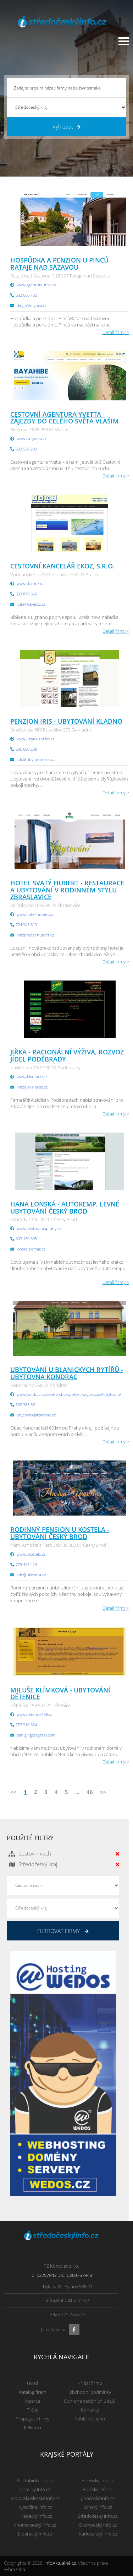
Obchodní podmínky (89, 2392)
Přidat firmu (90, 2383)
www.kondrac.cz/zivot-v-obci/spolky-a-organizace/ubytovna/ (69, 1394)
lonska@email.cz (31, 1249)
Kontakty (90, 2410)
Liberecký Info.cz (35, 2534)
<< (13, 1791)
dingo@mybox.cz (31, 305)
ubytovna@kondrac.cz (36, 1414)
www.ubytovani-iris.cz (35, 738)
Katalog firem (32, 2392)
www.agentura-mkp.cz (36, 284)
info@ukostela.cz (31, 1574)
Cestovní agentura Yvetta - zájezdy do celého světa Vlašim (64, 418)
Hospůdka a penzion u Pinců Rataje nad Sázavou (59, 263)
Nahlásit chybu (89, 2418)
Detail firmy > (115, 332)
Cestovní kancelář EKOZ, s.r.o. (62, 566)
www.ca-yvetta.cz (32, 438)
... (77, 1791)
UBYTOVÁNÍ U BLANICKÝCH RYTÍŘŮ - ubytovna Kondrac (66, 1373)
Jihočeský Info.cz (98, 2498)
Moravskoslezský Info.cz (35, 2498)
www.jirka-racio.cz (32, 1076)
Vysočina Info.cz (35, 2507)
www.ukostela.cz (31, 1554)
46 (90, 1791)
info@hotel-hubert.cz (35, 935)
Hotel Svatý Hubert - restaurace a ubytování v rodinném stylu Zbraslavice (67, 890)
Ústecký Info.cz (35, 2489)
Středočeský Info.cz (97, 2516)
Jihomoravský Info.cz (35, 2525)
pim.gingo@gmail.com (36, 1735)
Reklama (32, 2427)
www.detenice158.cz (34, 1714)
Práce (32, 2410)
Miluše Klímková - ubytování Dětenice (60, 1693)
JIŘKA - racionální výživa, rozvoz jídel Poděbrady (67, 1055)
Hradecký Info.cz (35, 2516)
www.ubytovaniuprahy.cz (39, 1228)
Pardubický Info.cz (35, 2480)
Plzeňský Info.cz (98, 2480)
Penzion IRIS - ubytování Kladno (66, 721)
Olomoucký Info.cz (98, 2525)
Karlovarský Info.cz (98, 2534)
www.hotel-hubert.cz (35, 914)
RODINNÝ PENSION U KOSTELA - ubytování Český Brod (59, 1533)
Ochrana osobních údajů (90, 2401)
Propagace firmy (32, 2418)
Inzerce (32, 2401)
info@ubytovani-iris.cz (36, 759)
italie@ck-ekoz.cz (31, 604)
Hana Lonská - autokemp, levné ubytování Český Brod (64, 1207)
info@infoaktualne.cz (67, 2300)
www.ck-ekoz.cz (30, 583)
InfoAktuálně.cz (60, 2563)
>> (103, 1791)
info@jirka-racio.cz (32, 1087)
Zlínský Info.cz (98, 2507)
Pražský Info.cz (98, 2489)
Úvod (32, 2383)
